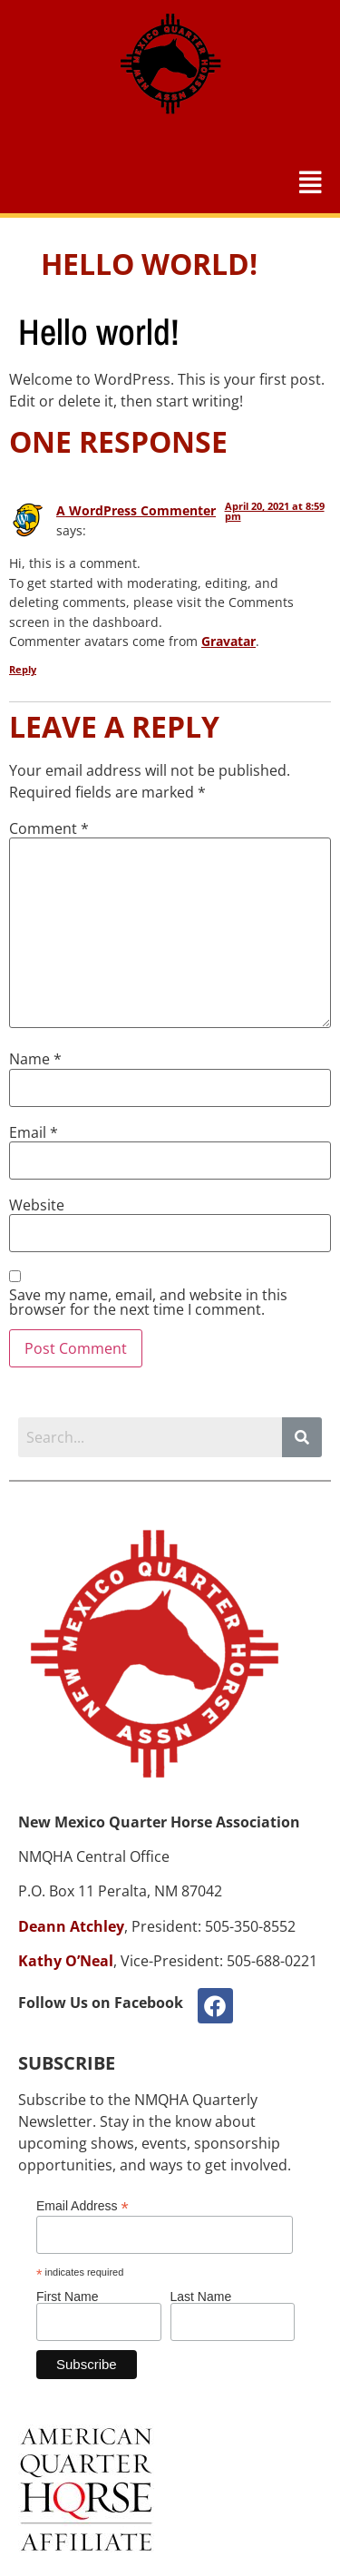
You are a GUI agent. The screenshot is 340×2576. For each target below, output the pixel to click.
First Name (67, 2296)
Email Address (82, 2205)
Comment (49, 828)
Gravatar (228, 641)
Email (33, 1132)
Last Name (201, 2296)
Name (35, 1059)
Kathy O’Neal (65, 1961)
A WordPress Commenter (136, 510)
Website (36, 1205)
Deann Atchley (71, 1926)
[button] (310, 182)
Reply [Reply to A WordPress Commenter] (22, 669)
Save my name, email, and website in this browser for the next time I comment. (148, 1302)
